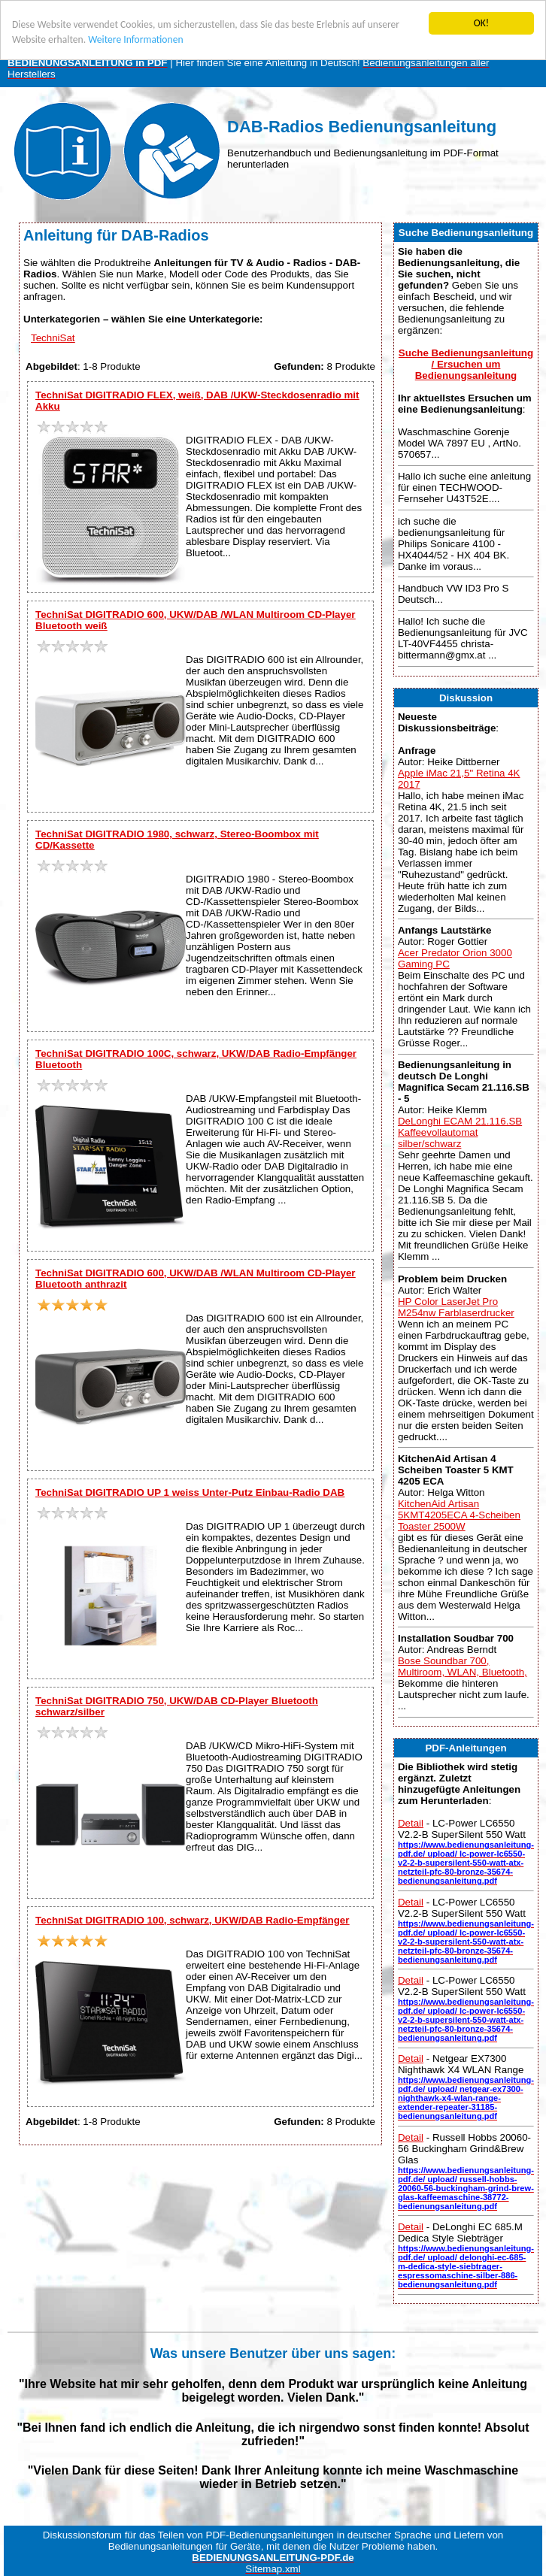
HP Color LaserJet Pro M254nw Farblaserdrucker (456, 1307)
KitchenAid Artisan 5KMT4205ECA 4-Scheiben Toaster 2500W (459, 1515)
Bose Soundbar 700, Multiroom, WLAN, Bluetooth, (462, 1666)
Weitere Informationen (135, 39)
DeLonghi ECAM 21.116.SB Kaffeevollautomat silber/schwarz (460, 1132)
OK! (482, 23)
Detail (410, 1823)
